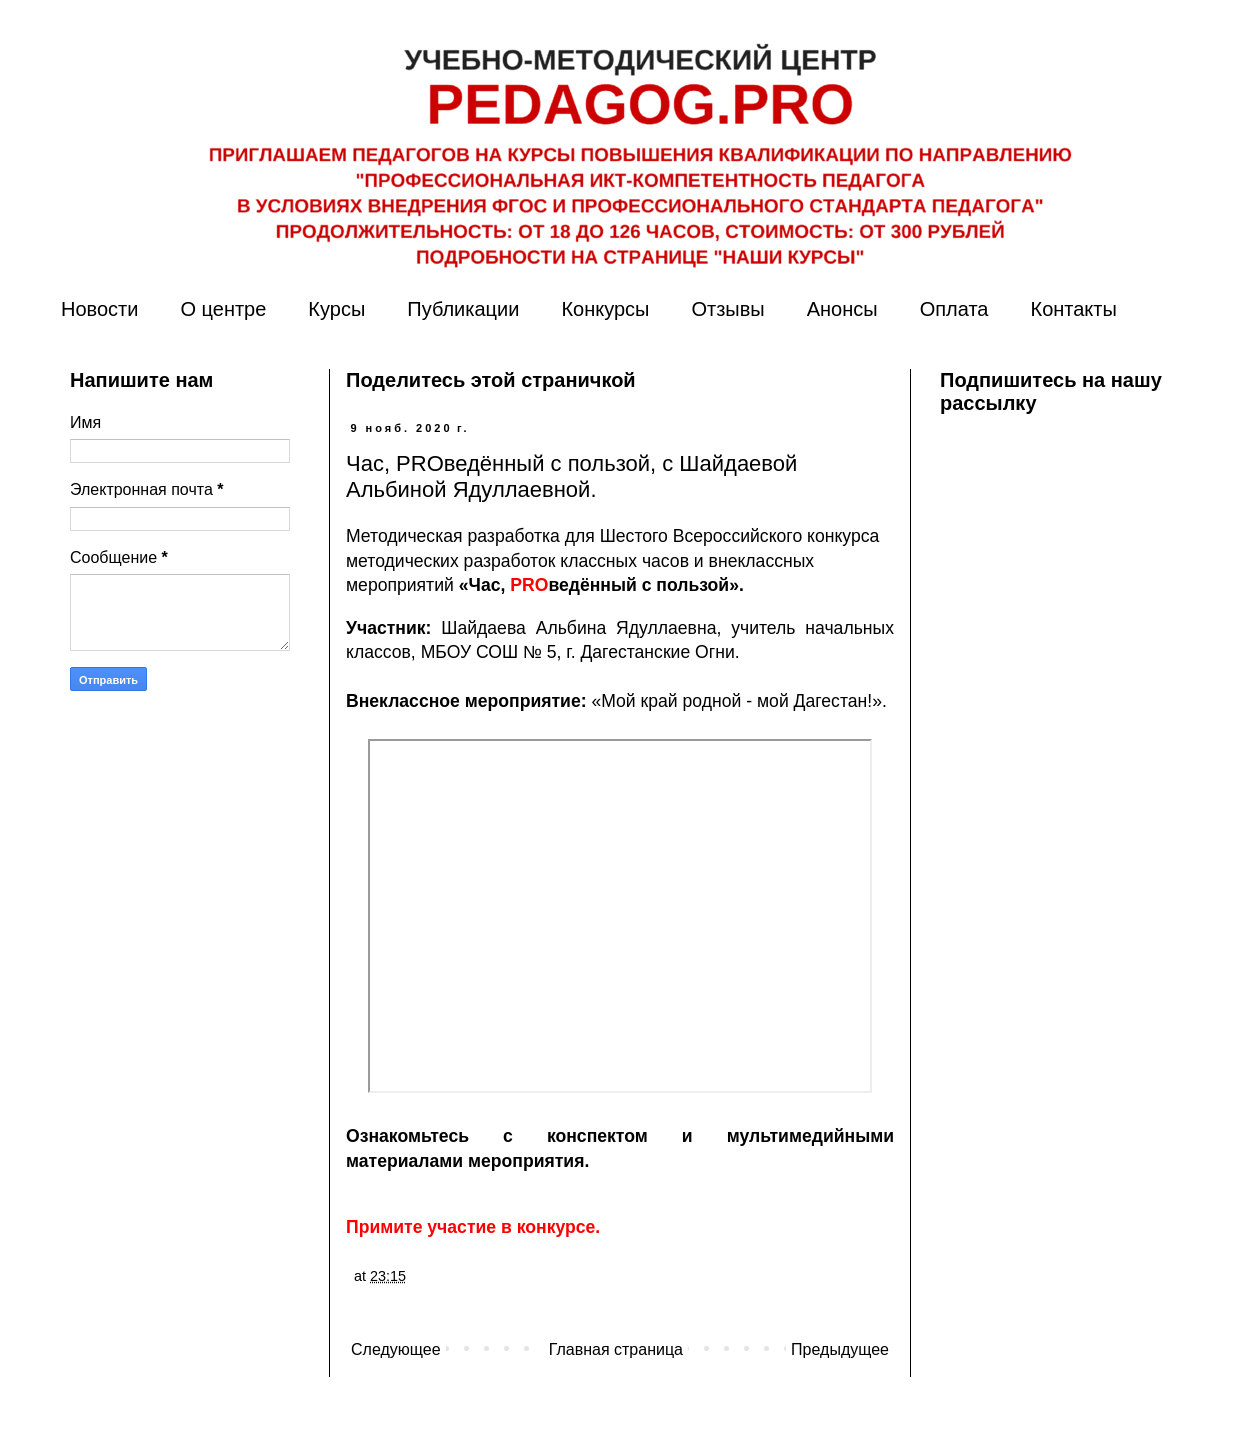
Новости (99, 309)
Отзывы (727, 309)
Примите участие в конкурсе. (473, 1227)
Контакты (1073, 309)
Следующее (396, 1349)
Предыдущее (840, 1349)
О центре (223, 309)
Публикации (463, 309)
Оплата (954, 309)
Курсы (336, 309)
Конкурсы (605, 309)
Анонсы (842, 309)
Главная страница (616, 1349)
